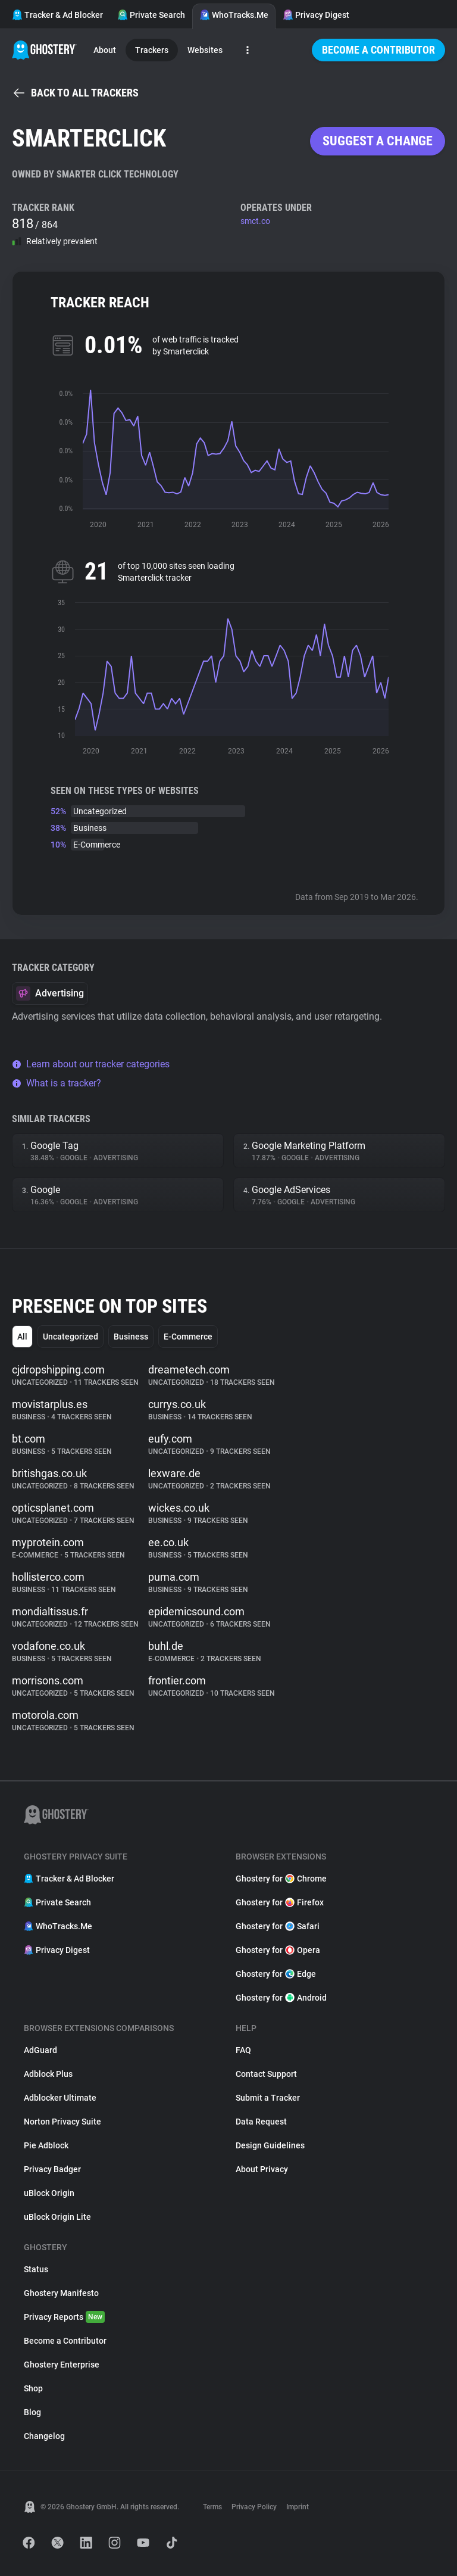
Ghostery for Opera (278, 1950)
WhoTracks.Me (233, 15)
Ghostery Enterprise (61, 2364)
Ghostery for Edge (276, 1974)
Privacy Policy (254, 2507)
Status (36, 2269)
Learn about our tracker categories (91, 1064)
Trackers (151, 50)
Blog (32, 2412)
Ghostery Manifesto (61, 2293)
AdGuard (40, 2050)
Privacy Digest (316, 15)
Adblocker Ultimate (60, 2097)
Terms (212, 2507)
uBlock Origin (49, 2193)
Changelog (44, 2436)
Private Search (151, 15)
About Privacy (262, 2169)
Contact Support (266, 2074)
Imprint (297, 2507)
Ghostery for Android (281, 1997)
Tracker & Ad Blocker (57, 15)
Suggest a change (378, 140)
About (104, 50)
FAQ (243, 2050)
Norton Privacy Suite (62, 2121)
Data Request (261, 2121)
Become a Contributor (378, 49)
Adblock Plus (48, 2074)
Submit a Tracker (268, 2097)
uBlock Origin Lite (57, 2217)
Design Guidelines (270, 2145)
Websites (205, 50)
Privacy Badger (52, 2169)
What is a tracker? (56, 1083)
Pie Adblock (46, 2145)
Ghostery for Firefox (280, 1902)
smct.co (255, 221)
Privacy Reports (64, 2317)
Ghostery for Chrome (281, 1878)
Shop (33, 2388)
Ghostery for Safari (278, 1926)
